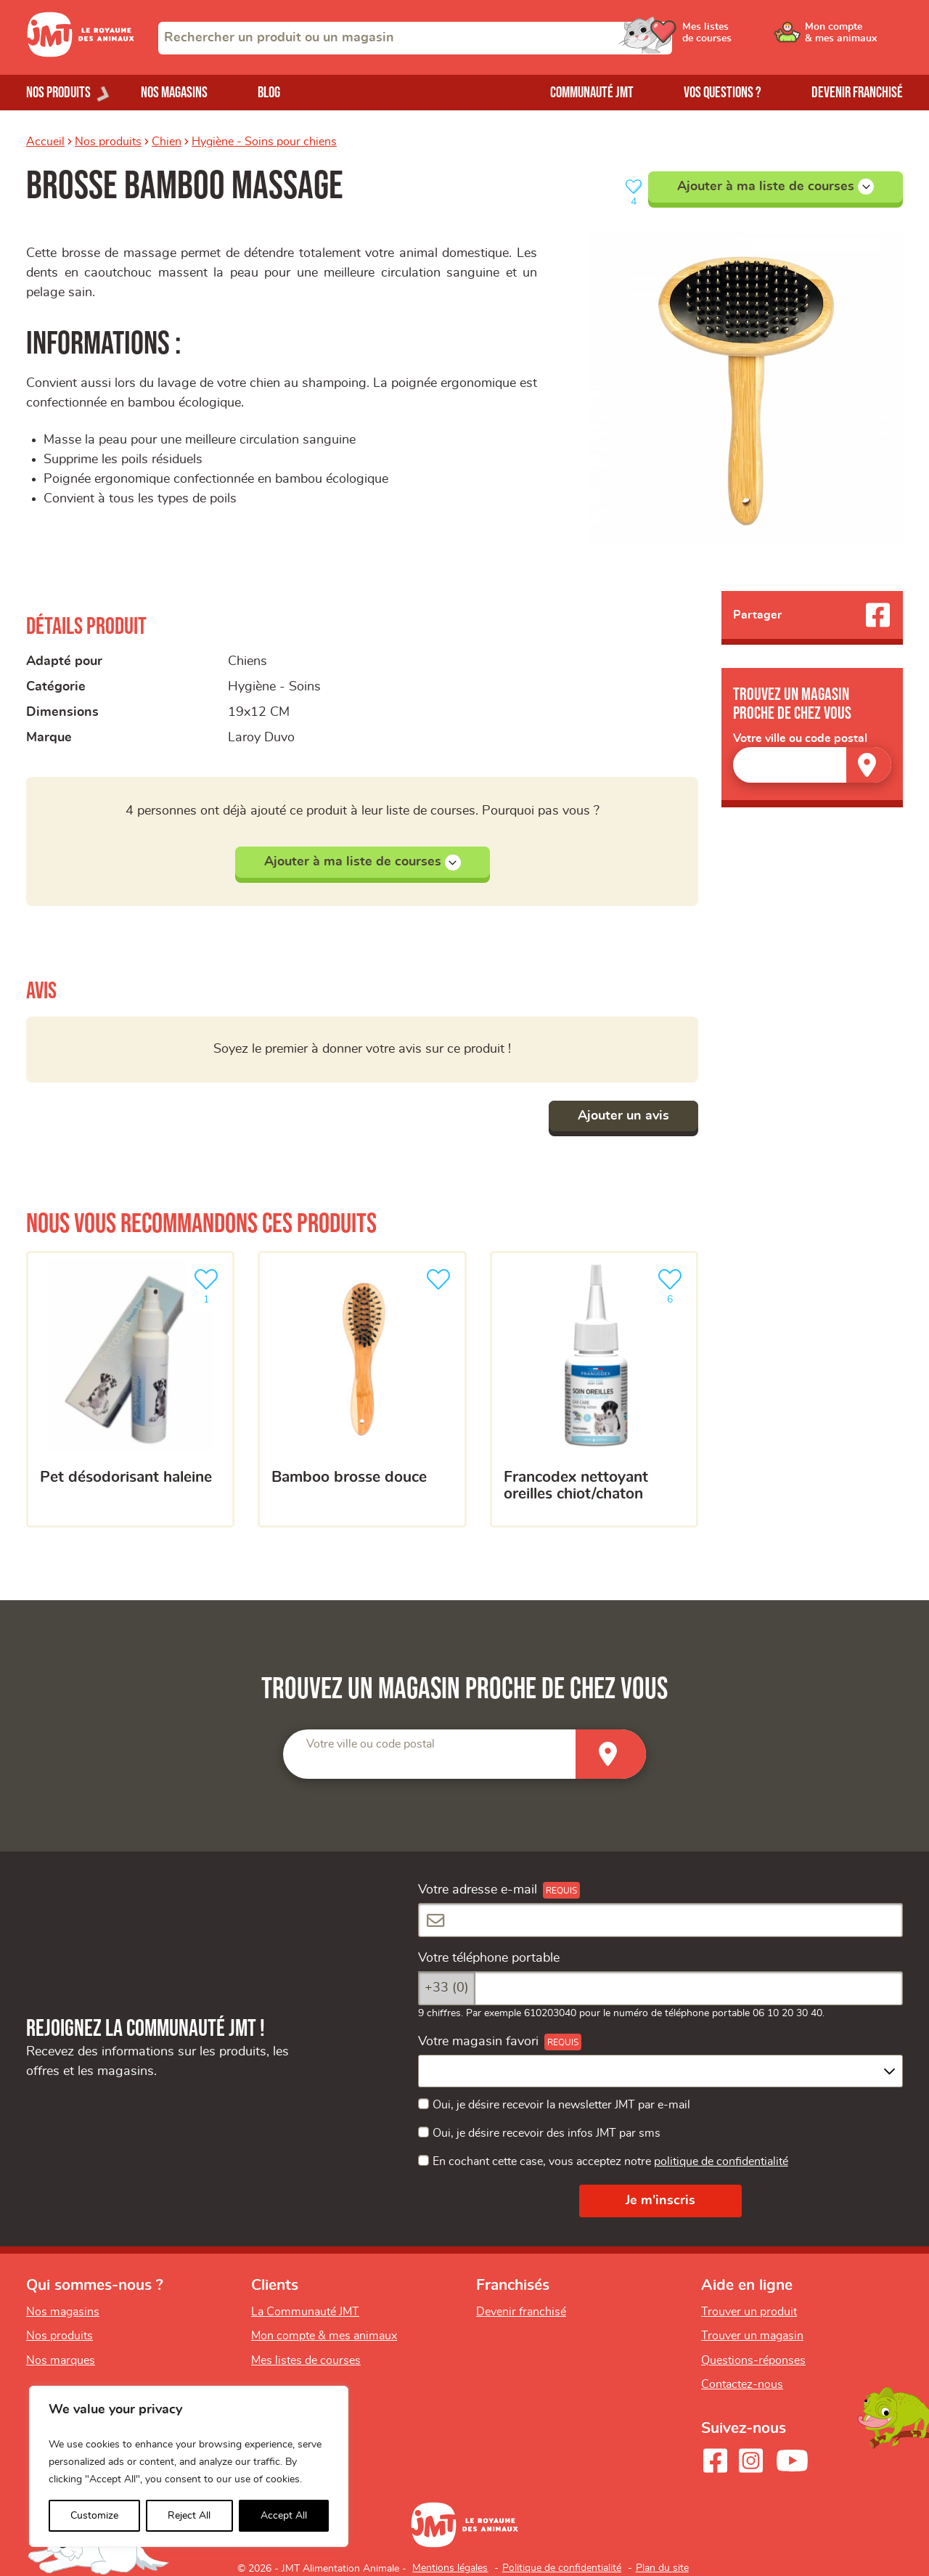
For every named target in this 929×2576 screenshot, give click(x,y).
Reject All (189, 2516)
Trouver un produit (749, 2312)
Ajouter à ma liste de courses (775, 187)
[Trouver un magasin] (868, 765)
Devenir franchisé (857, 92)
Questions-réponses (753, 2360)
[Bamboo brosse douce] (362, 1389)
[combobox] (415, 38)
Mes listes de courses (306, 2360)
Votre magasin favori (478, 2041)
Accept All (284, 2516)
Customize (94, 2516)
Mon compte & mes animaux (324, 2335)
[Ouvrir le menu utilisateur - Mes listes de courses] (744, 37)
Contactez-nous (742, 2384)
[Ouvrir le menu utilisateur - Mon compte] (853, 37)
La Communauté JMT (305, 2312)
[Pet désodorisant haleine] (130, 1389)
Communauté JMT (592, 92)
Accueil (45, 141)
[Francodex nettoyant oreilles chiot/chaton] (594, 1389)
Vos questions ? (722, 92)
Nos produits (108, 141)
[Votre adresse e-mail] (660, 1920)
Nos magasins (174, 92)
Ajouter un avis (623, 1115)
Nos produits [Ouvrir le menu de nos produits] (58, 92)
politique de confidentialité (721, 2161)
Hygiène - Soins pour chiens (264, 141)
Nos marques (60, 2360)
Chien (166, 141)
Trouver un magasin (752, 2335)
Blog (269, 92)
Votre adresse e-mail (477, 1889)
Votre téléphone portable (489, 1958)
